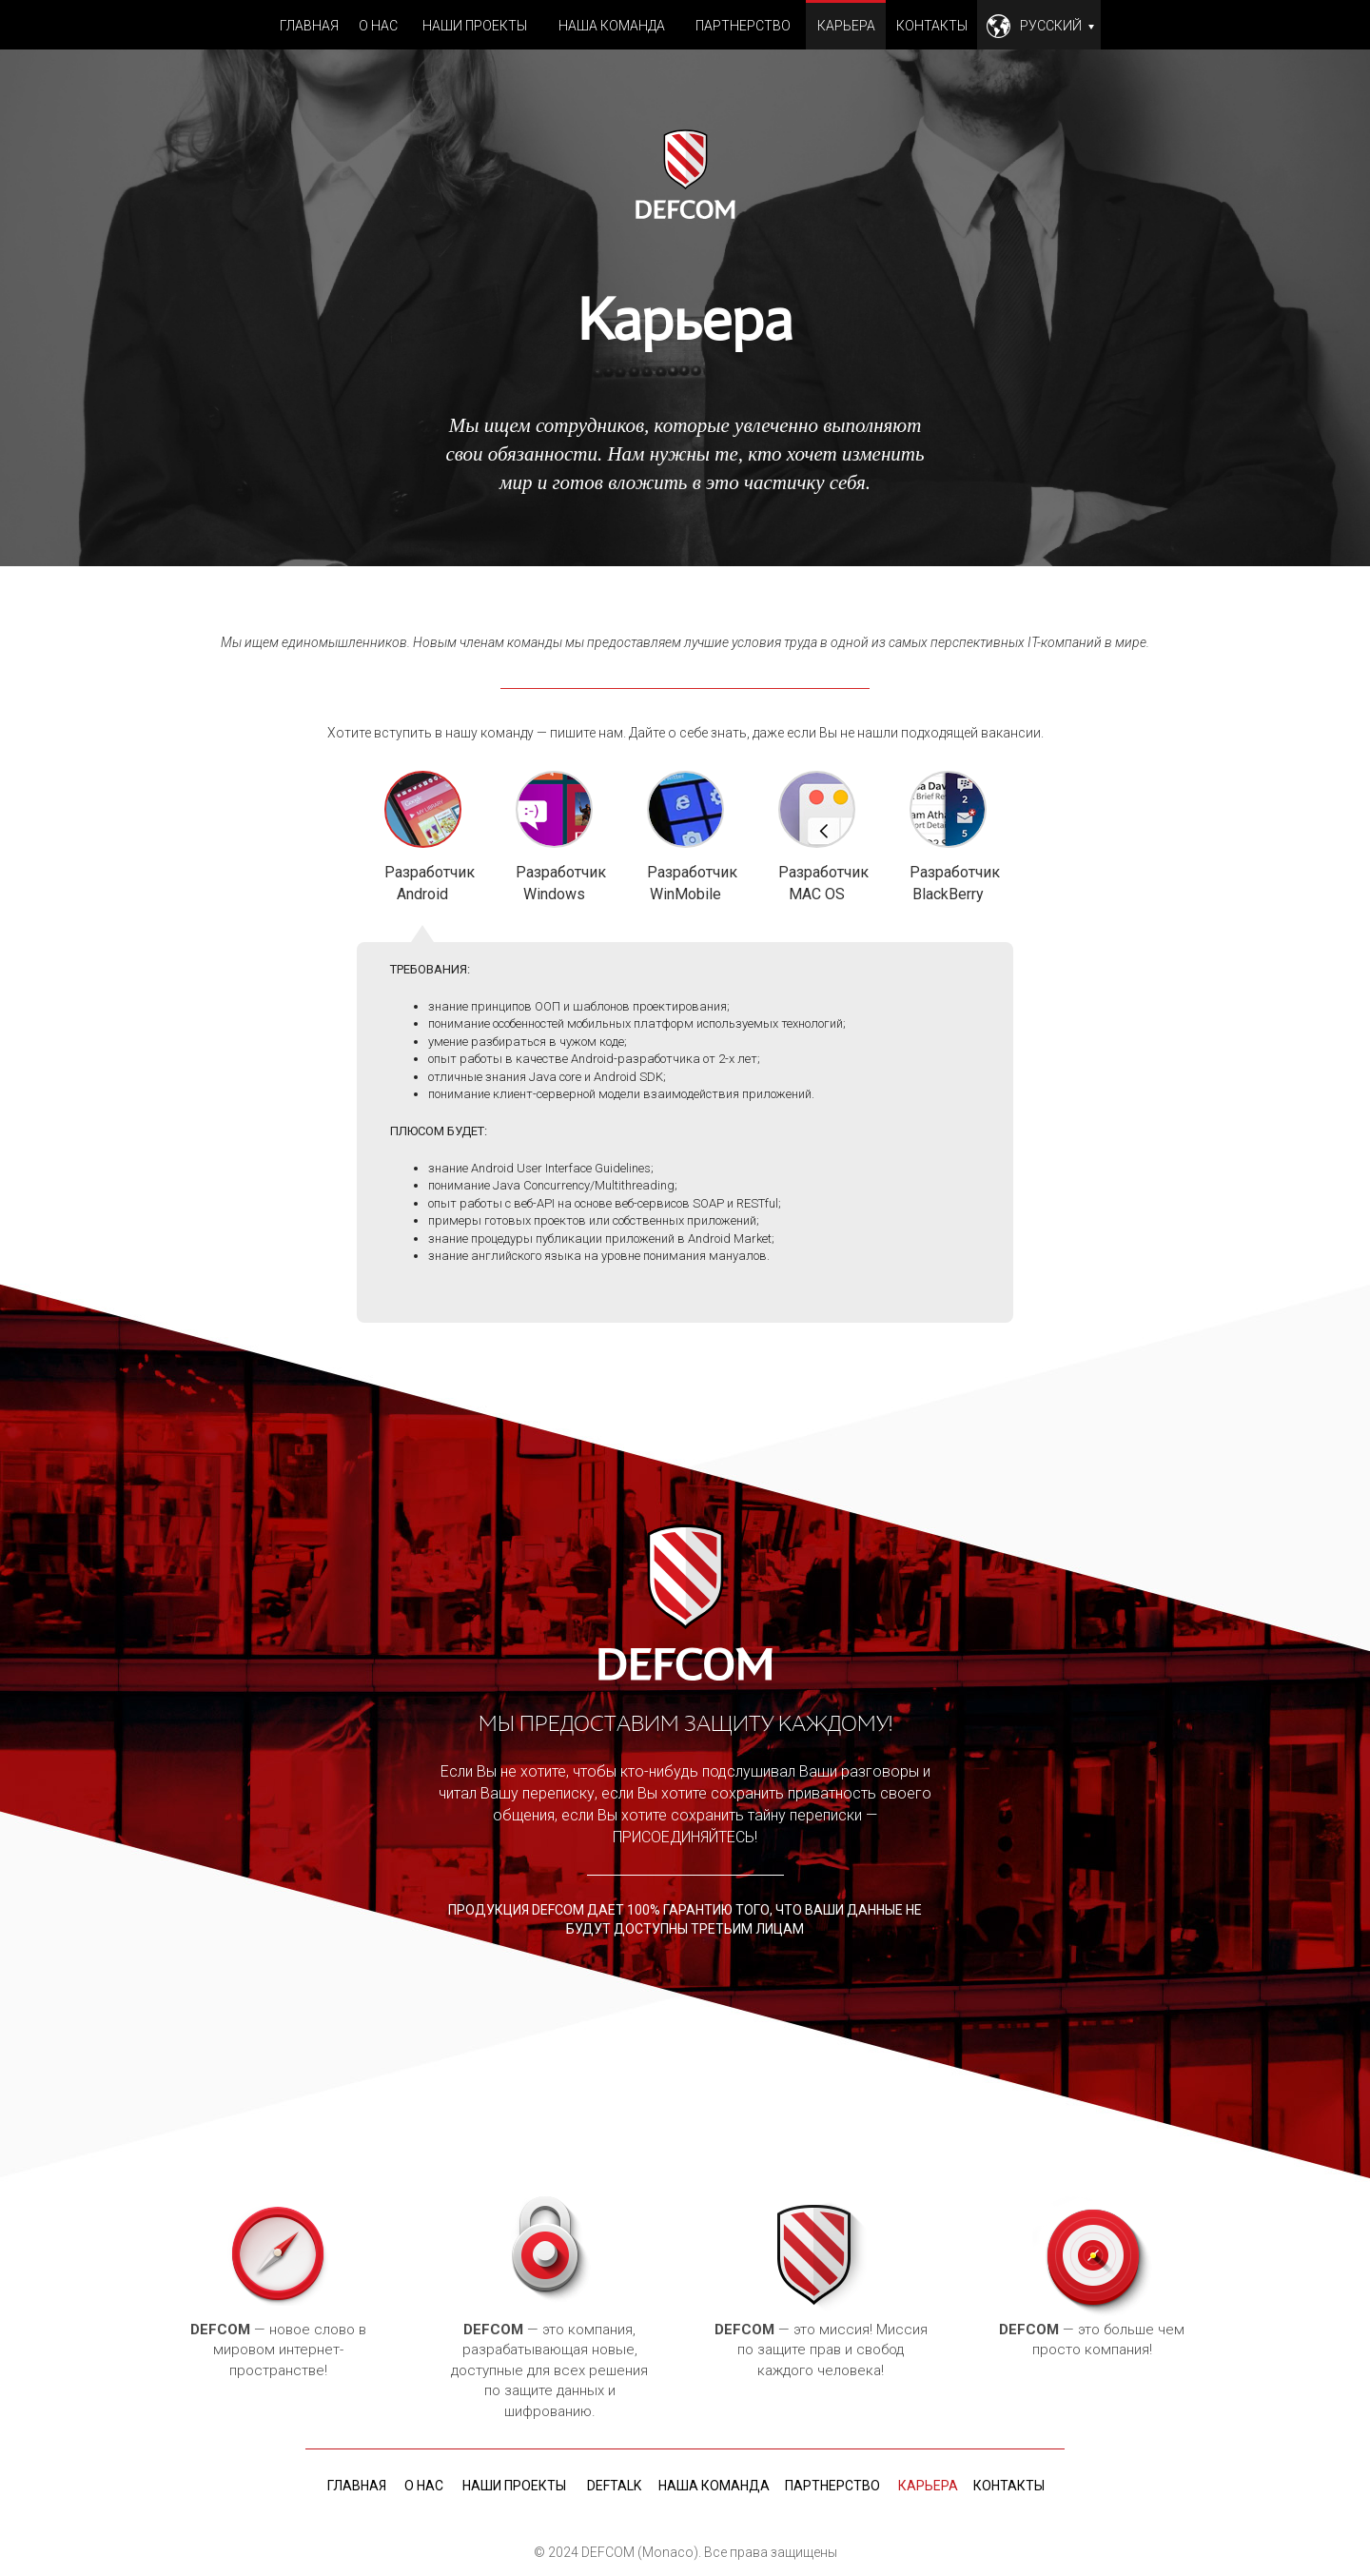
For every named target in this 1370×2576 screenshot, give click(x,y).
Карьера (846, 25)
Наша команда (611, 25)
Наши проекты (474, 25)
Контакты (932, 25)
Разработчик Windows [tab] (554, 837)
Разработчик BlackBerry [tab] (948, 837)
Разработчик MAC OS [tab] (816, 837)
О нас (378, 25)
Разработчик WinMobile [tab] (685, 837)
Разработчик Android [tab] (422, 838)
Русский (1057, 25)
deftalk (614, 2485)
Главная (309, 25)
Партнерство (743, 25)
